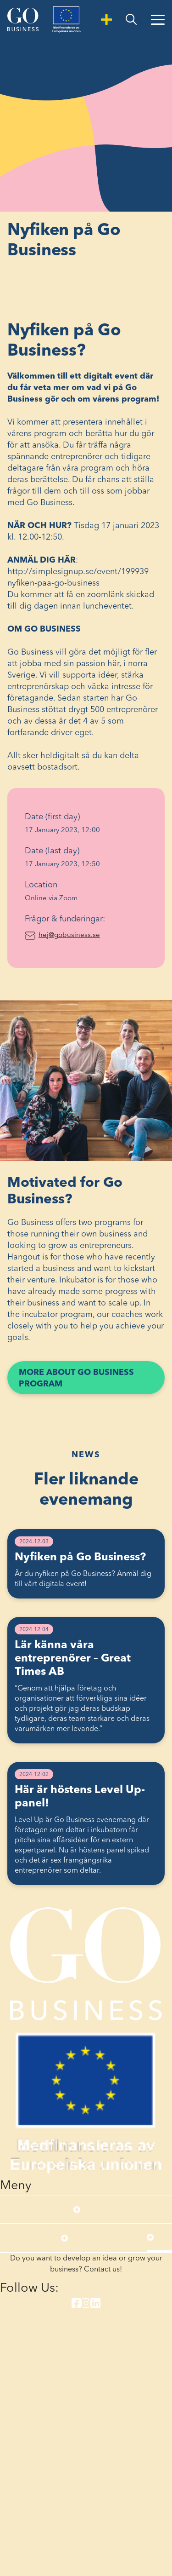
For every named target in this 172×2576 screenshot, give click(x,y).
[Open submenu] (76, 2209)
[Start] (23, 19)
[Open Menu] (158, 20)
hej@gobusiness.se (93, 934)
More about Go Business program (76, 1381)
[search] (131, 19)
